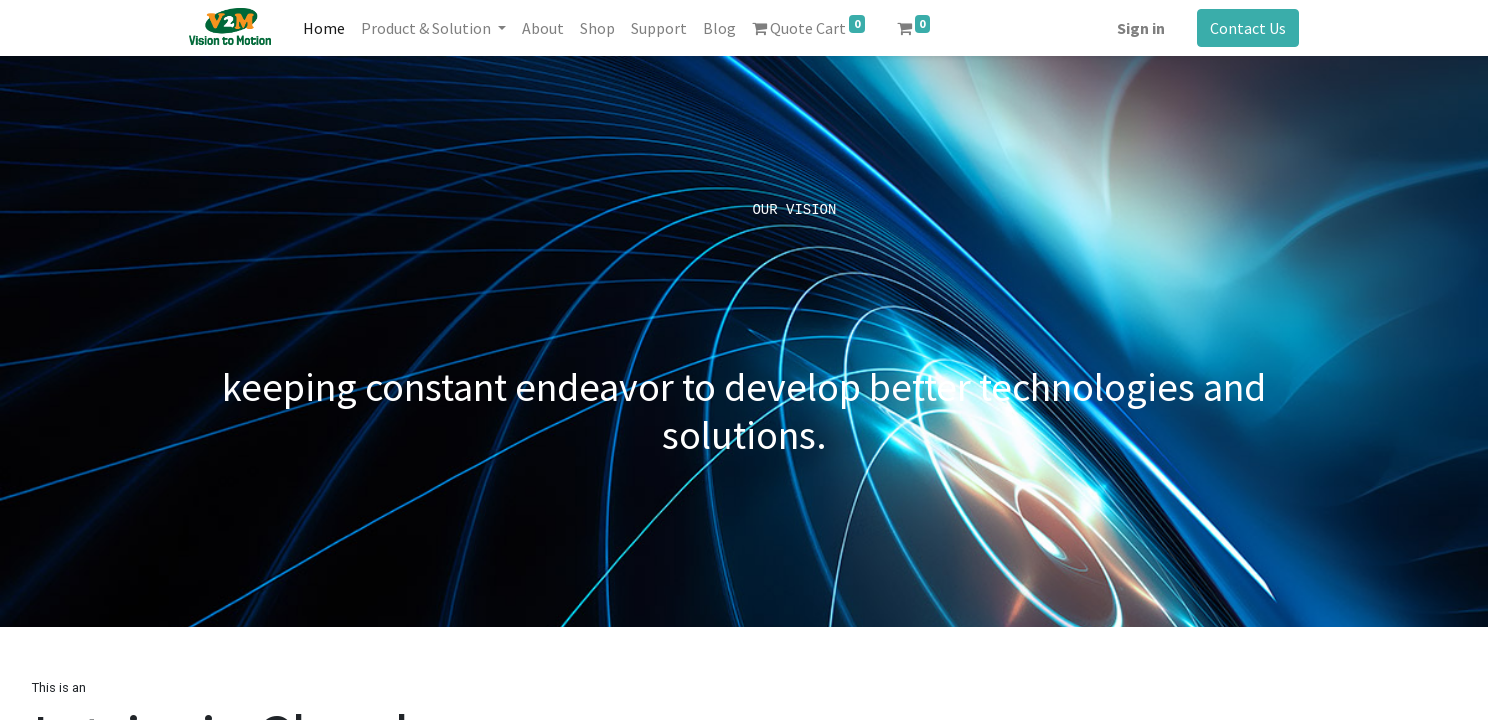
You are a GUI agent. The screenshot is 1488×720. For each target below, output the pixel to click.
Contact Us (1248, 28)
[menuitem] (324, 28)
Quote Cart (808, 26)
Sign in (1141, 28)
